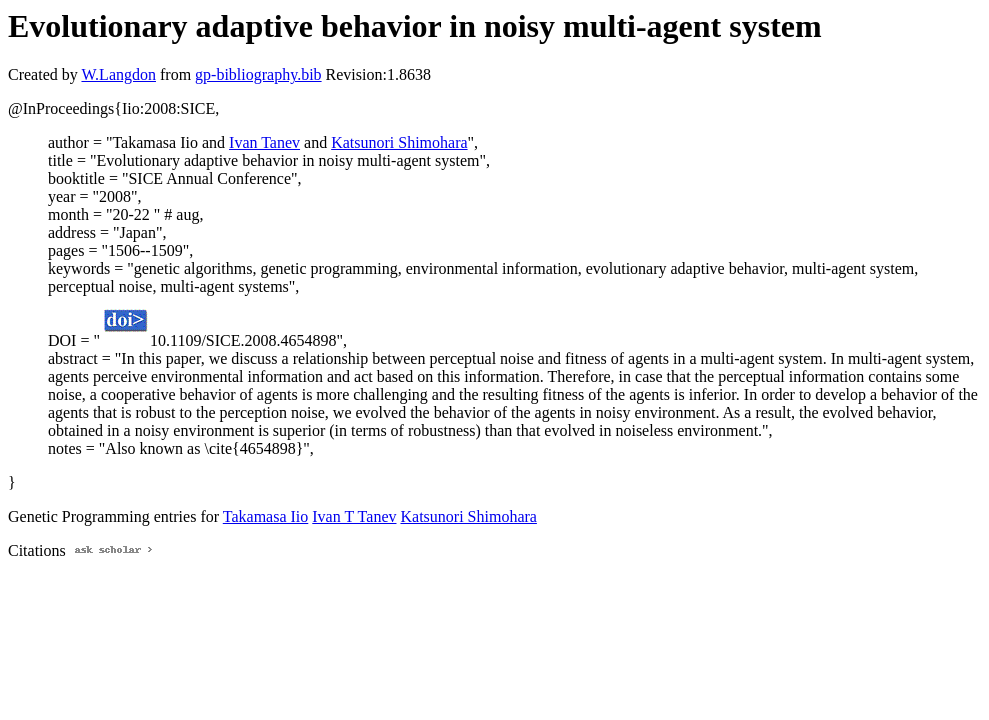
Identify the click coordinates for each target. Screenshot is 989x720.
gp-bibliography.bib (258, 74)
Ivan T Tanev (354, 516)
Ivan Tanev (264, 142)
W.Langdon (118, 74)
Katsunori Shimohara (399, 142)
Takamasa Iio (266, 516)
